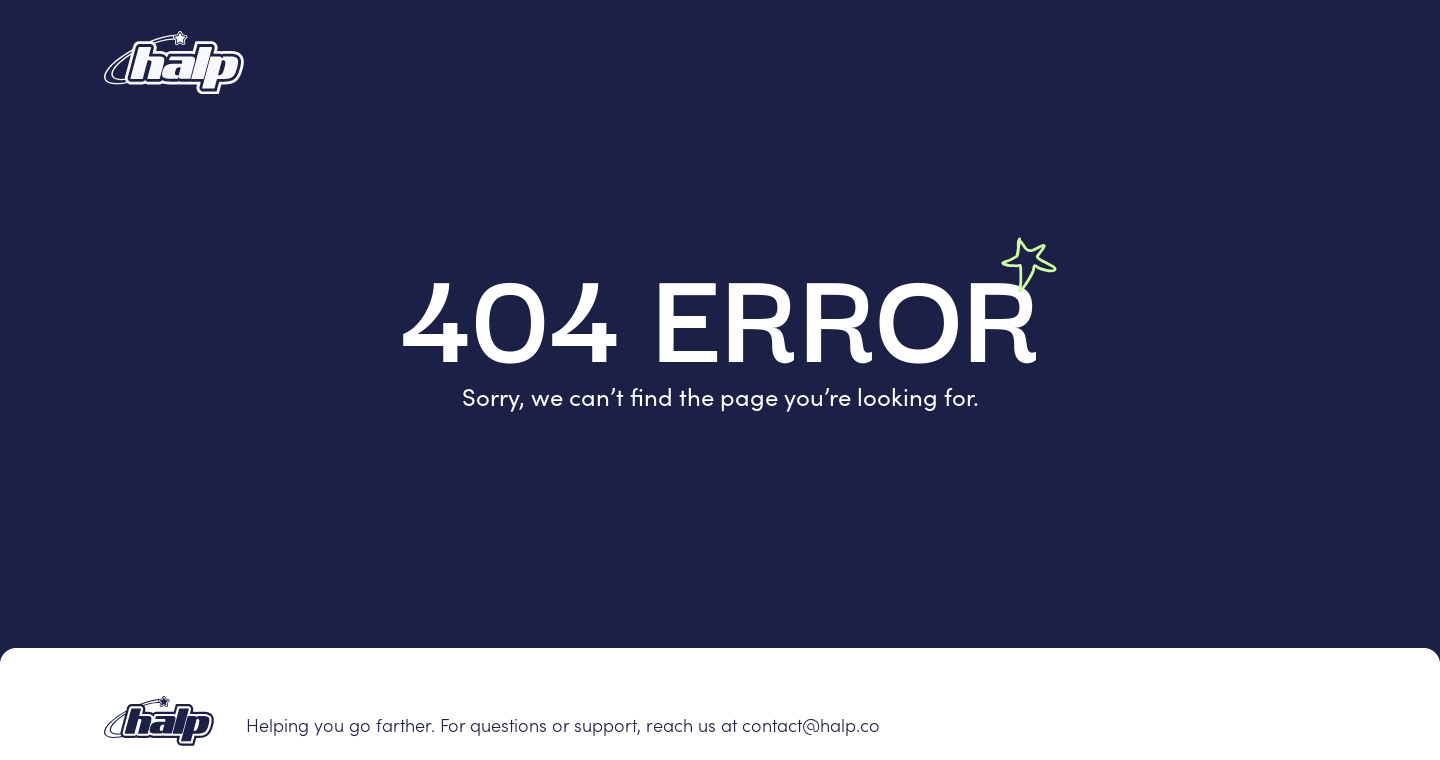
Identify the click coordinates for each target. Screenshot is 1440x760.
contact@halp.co (811, 724)
